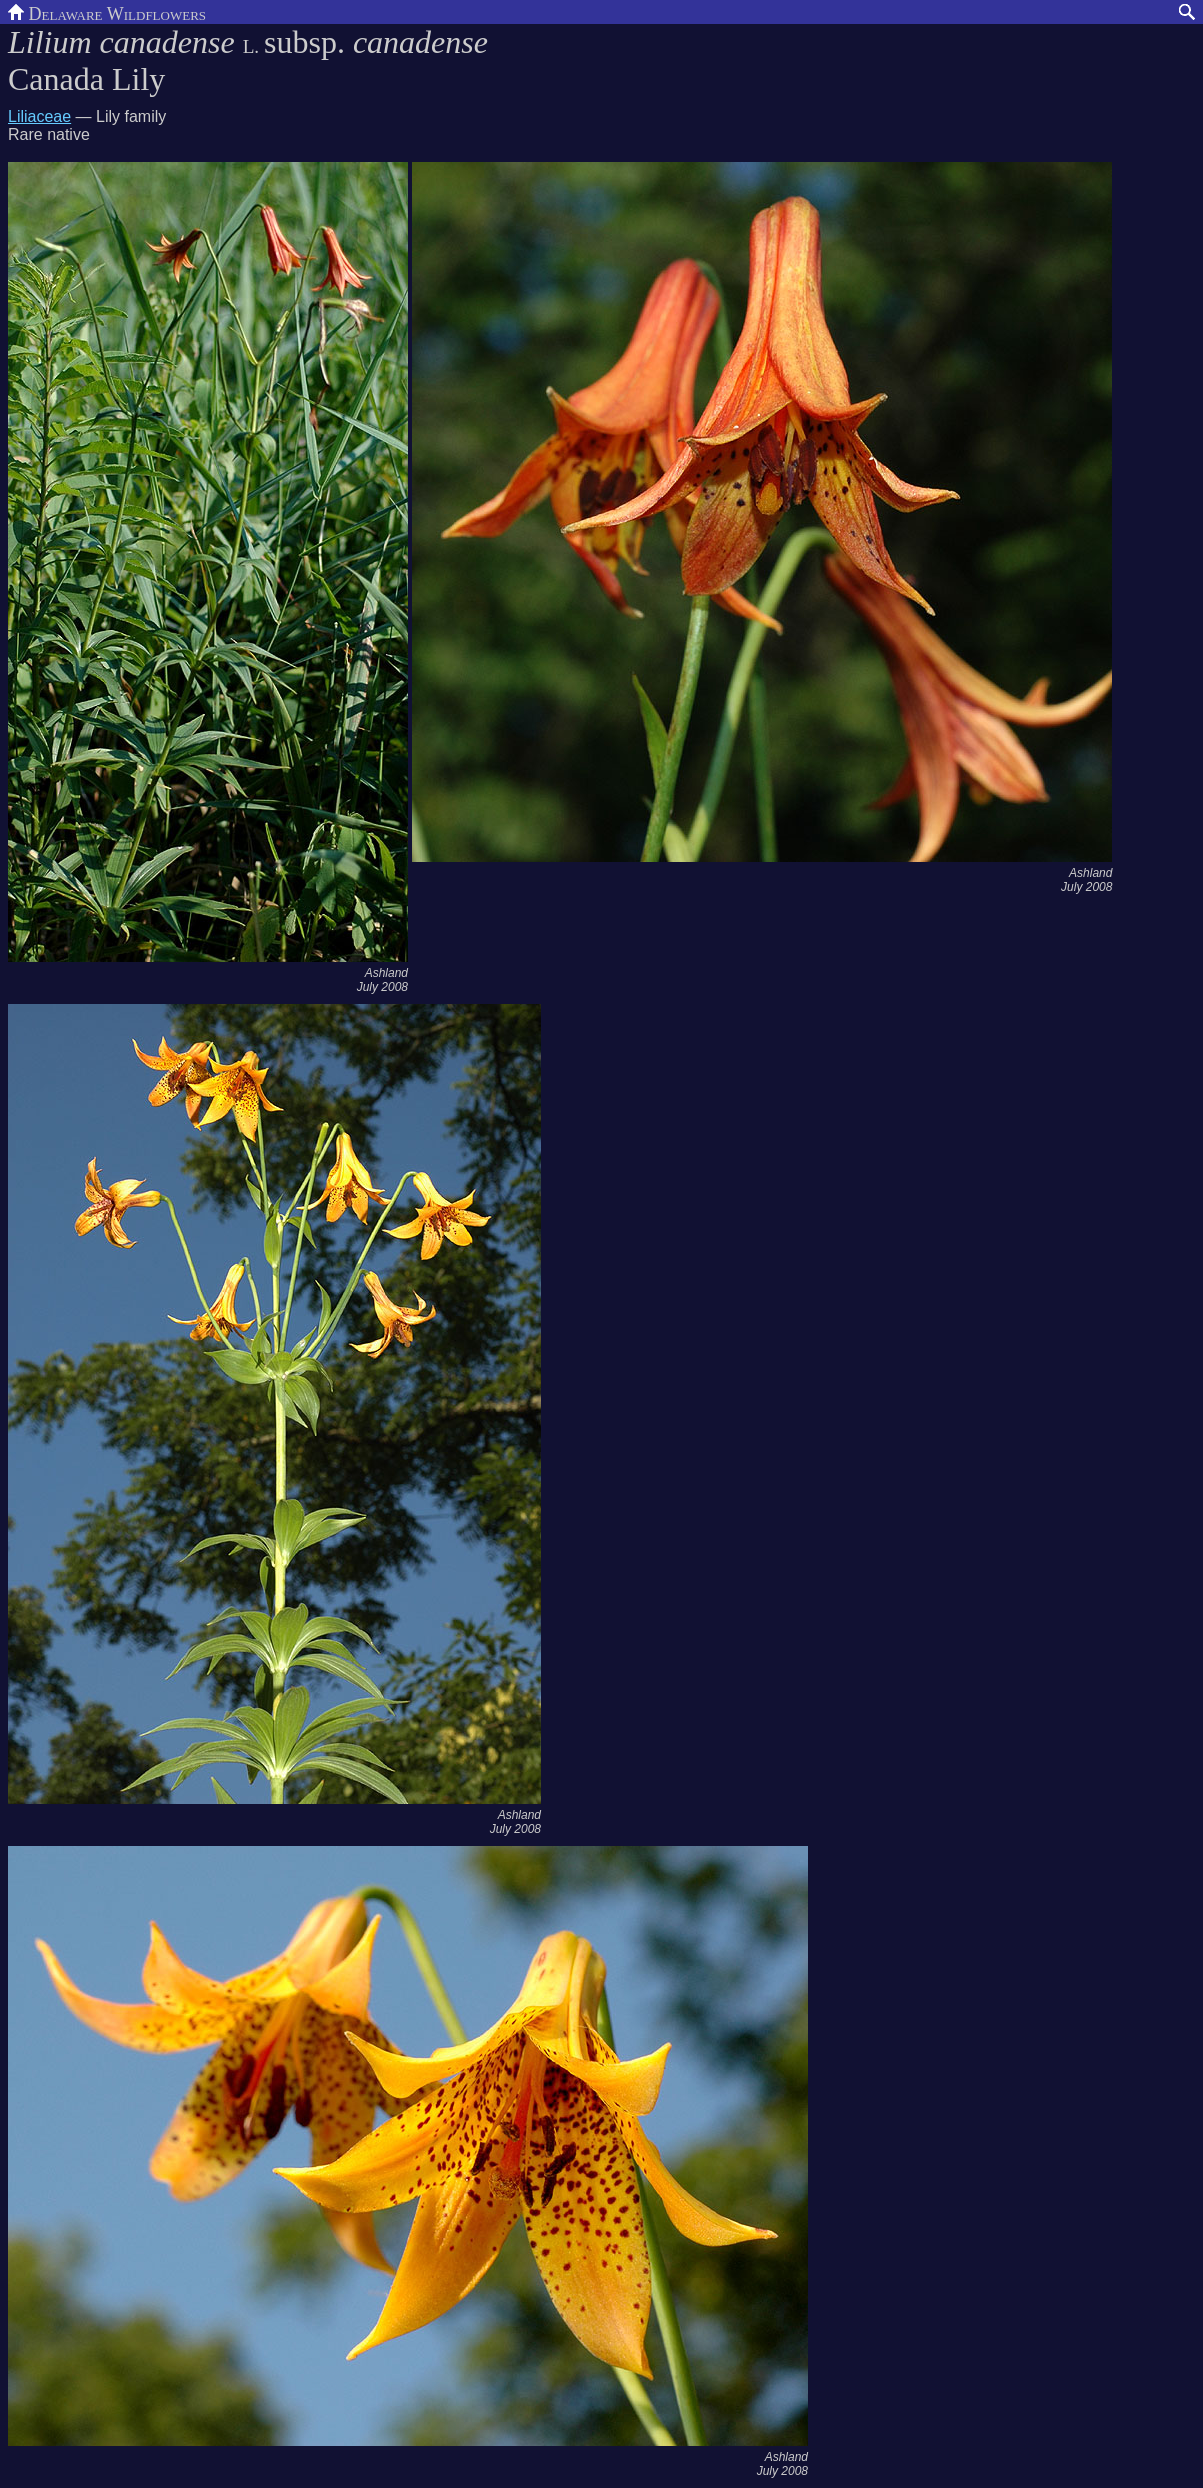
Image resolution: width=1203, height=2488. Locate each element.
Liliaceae (39, 116)
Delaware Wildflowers (107, 12)
